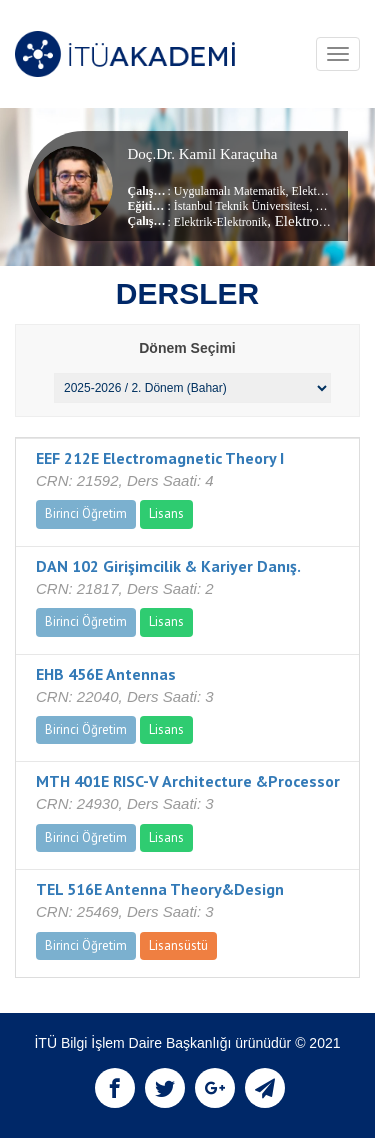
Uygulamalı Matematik (230, 191)
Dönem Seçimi (187, 348)
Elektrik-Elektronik (220, 222)
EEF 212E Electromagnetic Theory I (160, 458)
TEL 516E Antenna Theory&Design (160, 889)
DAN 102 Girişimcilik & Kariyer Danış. (168, 566)
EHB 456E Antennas (106, 674)
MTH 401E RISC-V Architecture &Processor (188, 781)
